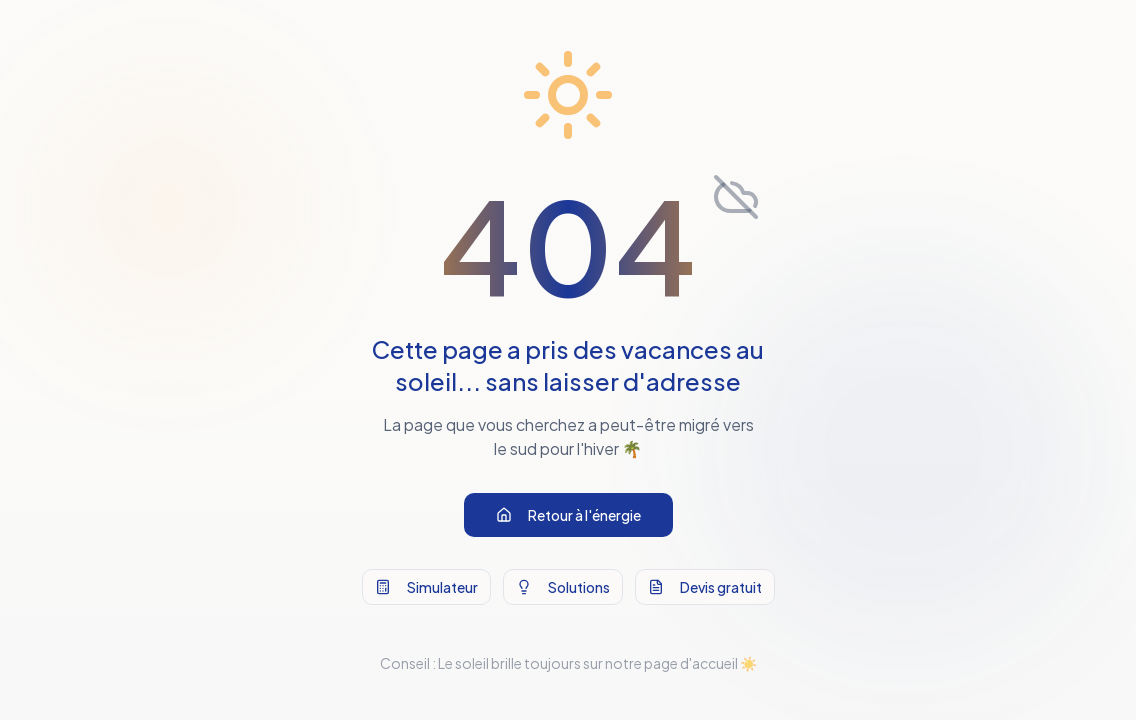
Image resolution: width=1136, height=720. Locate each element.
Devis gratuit (705, 588)
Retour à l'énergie (568, 516)
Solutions (563, 588)
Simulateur (426, 588)
